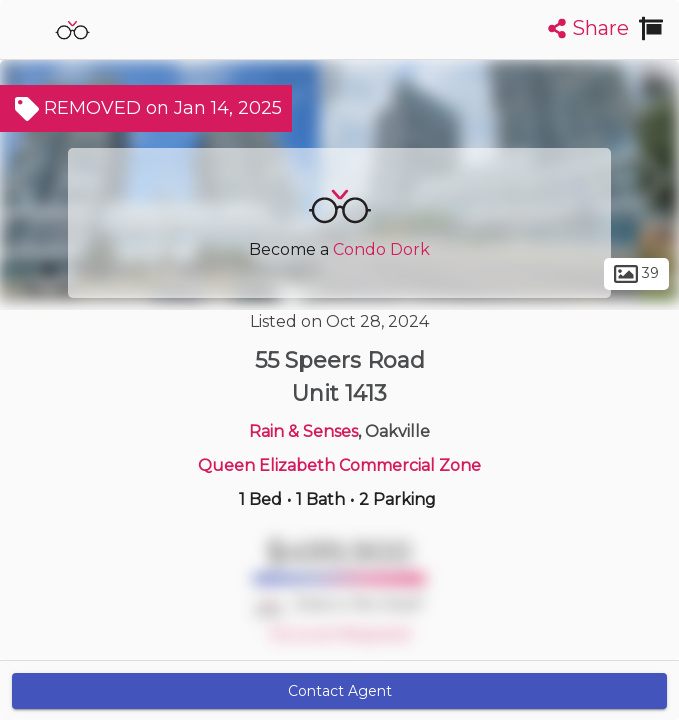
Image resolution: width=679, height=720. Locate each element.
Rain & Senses (303, 431)
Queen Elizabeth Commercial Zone (339, 465)
